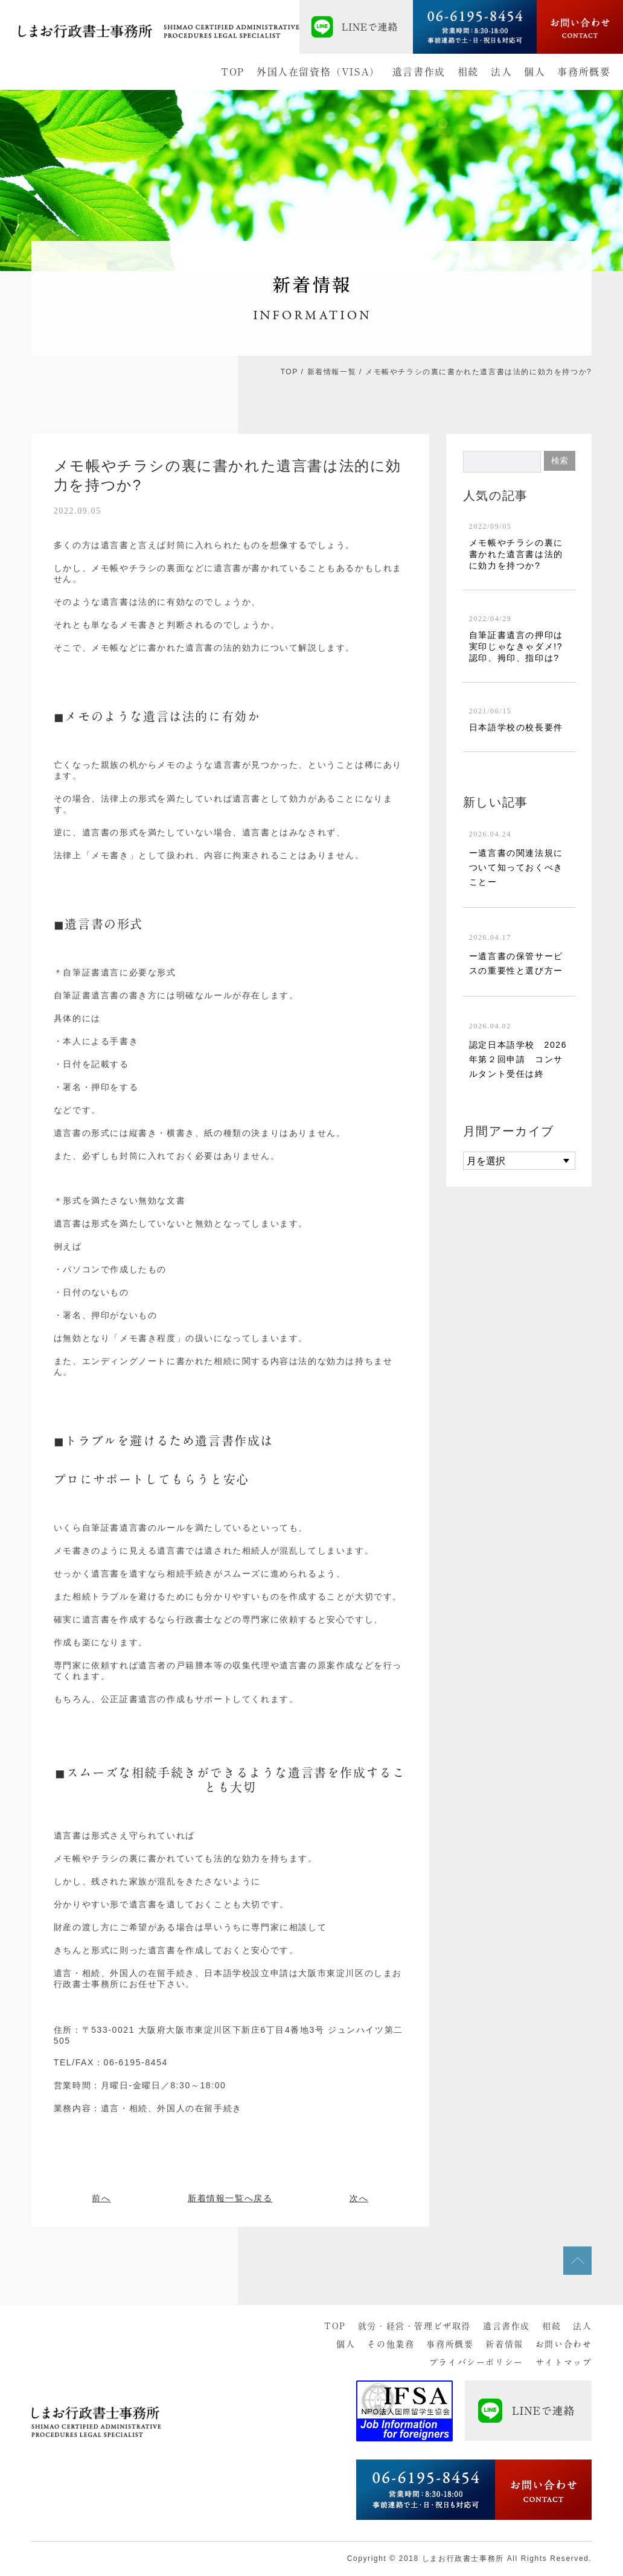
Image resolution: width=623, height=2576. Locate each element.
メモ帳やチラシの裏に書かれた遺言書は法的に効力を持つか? (516, 554)
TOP (232, 72)
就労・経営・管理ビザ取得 (414, 2326)
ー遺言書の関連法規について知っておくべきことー (516, 867)
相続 (468, 72)
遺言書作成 (419, 72)
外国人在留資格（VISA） (318, 72)
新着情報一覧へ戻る (230, 2198)
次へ (359, 2198)
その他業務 (390, 2344)
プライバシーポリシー (476, 2362)
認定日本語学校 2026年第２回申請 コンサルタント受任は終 (518, 1059)
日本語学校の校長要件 (516, 727)
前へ (101, 2198)
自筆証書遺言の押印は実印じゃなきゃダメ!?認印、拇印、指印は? (516, 646)
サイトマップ (563, 2362)
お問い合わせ (563, 2344)
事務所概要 (583, 72)
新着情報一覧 (332, 372)
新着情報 (504, 2344)
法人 (501, 72)
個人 (534, 72)
